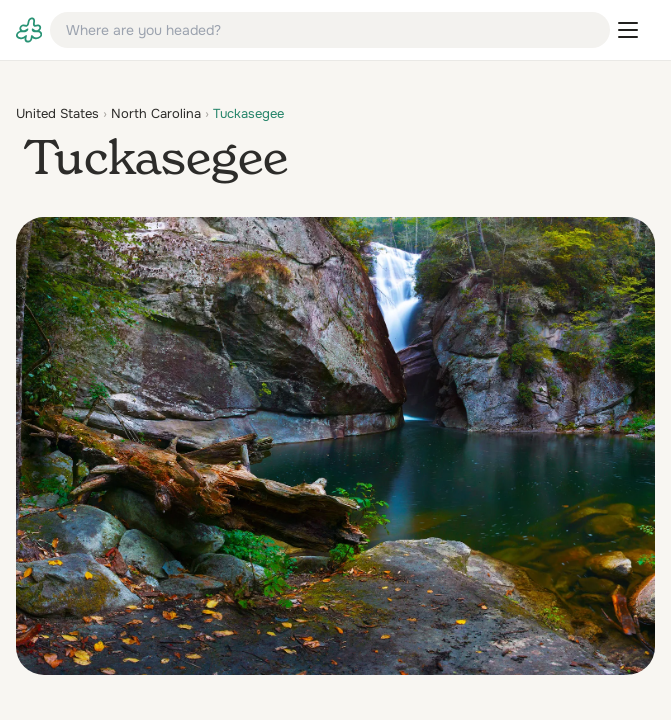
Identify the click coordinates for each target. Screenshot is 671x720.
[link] (29, 30)
